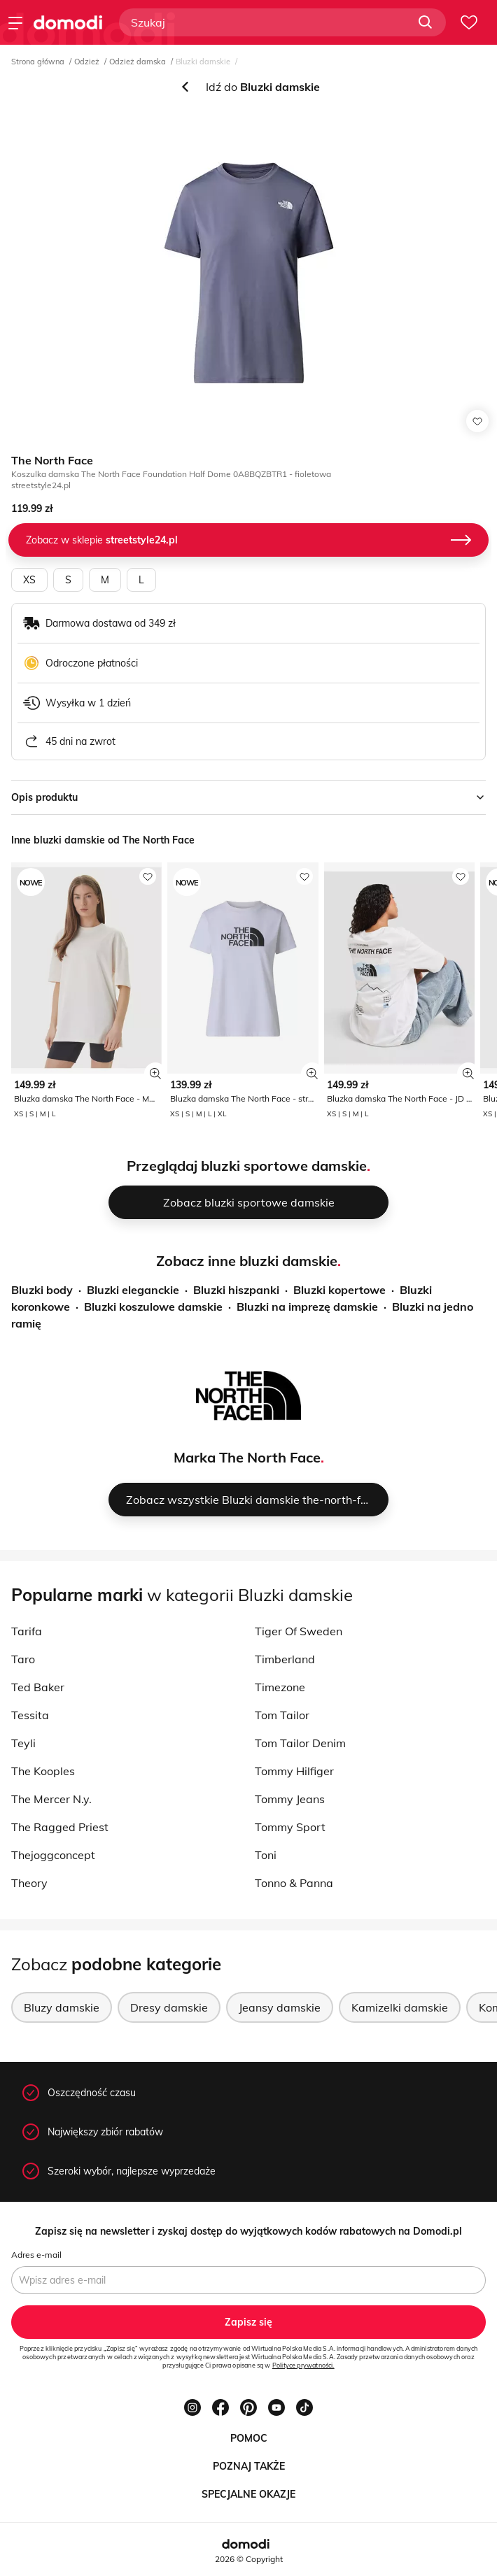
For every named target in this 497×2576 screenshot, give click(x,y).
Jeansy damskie (280, 2007)
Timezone (280, 1687)
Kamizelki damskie (399, 2007)
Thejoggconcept (53, 1855)
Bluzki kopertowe (339, 1290)
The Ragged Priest (59, 1827)
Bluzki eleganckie (133, 1290)
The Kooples (43, 1771)
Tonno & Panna (294, 1883)
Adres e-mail (36, 2254)
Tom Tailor (282, 1715)
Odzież (86, 61)
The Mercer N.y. (51, 1799)
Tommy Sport (290, 1827)
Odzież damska (137, 61)
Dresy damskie (169, 2007)
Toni (265, 1855)
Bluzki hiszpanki (236, 1290)
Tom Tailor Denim (300, 1743)
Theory (29, 1883)
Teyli (23, 1743)
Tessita (30, 1715)
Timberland (285, 1659)
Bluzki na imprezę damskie (307, 1307)
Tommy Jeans (290, 1799)
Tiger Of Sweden (298, 1631)
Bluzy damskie (61, 2007)
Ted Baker (37, 1687)
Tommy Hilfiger (294, 1771)
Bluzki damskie (203, 61)
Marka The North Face (247, 1457)
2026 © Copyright (249, 2559)
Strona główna (37, 61)
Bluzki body (42, 1290)
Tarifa (26, 1631)
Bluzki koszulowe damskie (153, 1307)
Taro (23, 1659)
